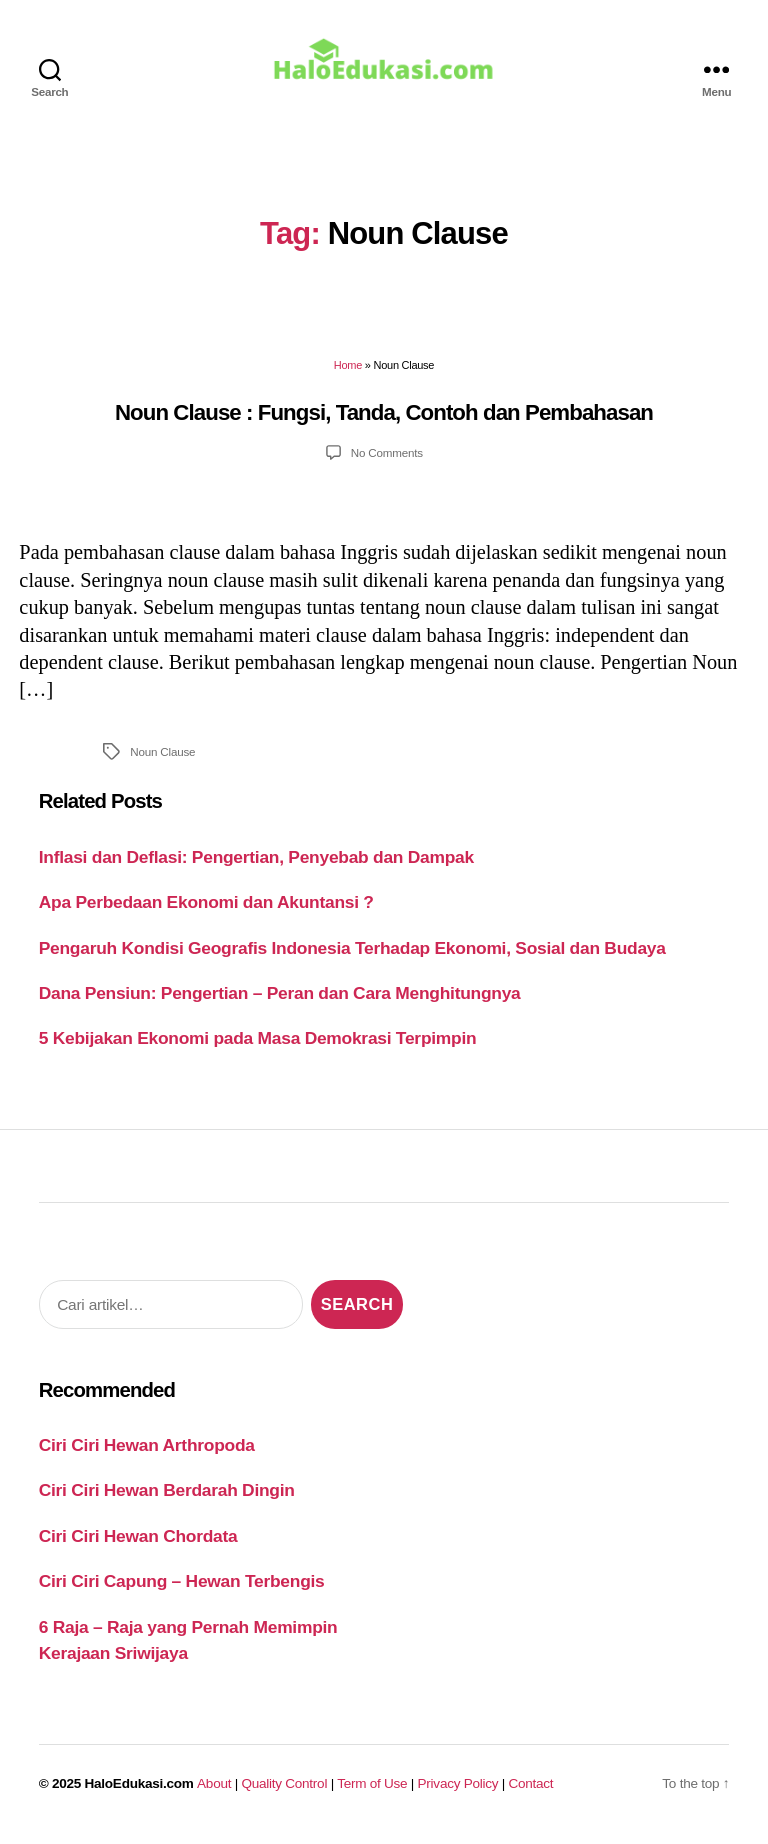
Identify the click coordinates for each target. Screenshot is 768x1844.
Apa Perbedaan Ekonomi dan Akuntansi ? (206, 910)
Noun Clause (162, 758)
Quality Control (284, 1790)
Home (348, 373)
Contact (531, 1790)
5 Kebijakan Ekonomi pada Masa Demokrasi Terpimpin (258, 1046)
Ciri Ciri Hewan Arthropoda (147, 1452)
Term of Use (372, 1790)
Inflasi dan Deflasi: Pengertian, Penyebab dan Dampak (256, 864)
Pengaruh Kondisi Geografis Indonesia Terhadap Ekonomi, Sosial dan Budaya (352, 955)
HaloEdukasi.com (139, 1790)
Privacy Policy (458, 1790)
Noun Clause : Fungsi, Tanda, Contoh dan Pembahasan (384, 419)
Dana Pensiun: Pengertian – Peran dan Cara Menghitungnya (280, 1000)
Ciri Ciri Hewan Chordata (138, 1543)
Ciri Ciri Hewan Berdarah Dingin (167, 1498)
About (214, 1790)
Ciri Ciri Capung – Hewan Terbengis (182, 1589)
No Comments (387, 460)
